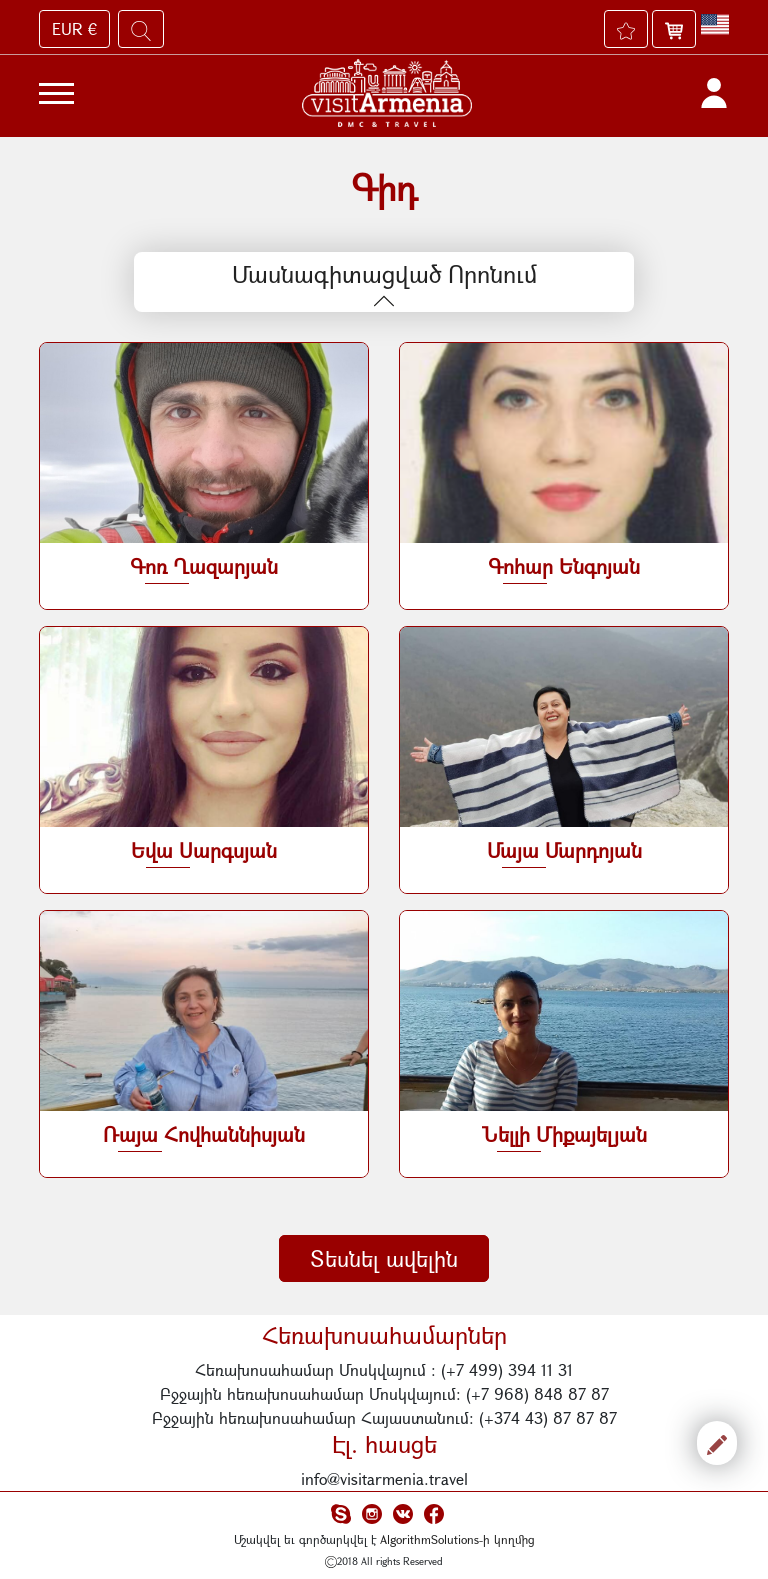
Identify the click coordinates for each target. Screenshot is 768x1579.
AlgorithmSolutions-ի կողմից (457, 1539)
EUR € (74, 28)
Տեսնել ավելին (384, 1258)
